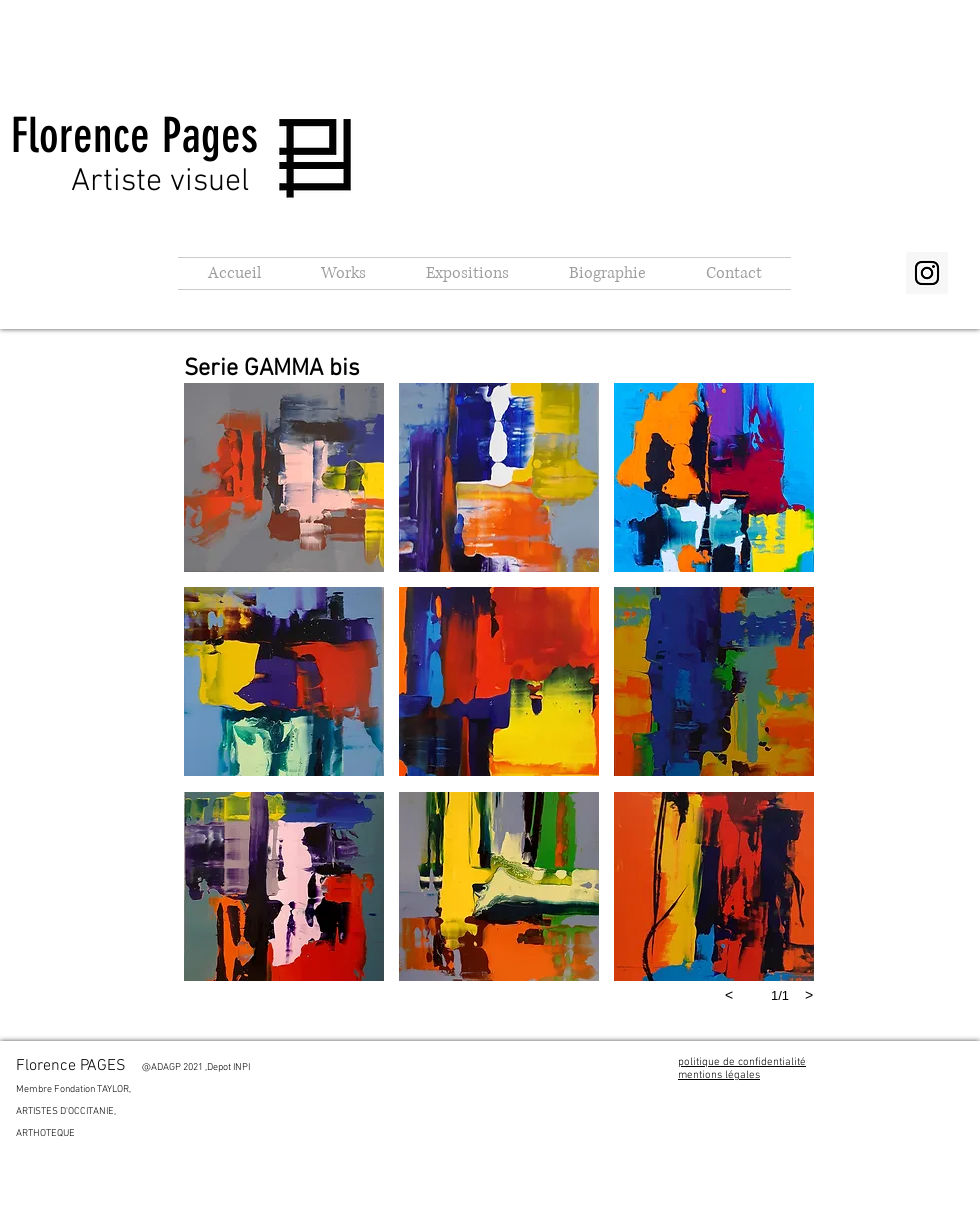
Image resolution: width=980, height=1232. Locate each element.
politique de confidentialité (742, 1062)
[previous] (729, 995)
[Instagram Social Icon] (927, 273)
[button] (343, 273)
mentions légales (719, 1075)
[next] (809, 995)
